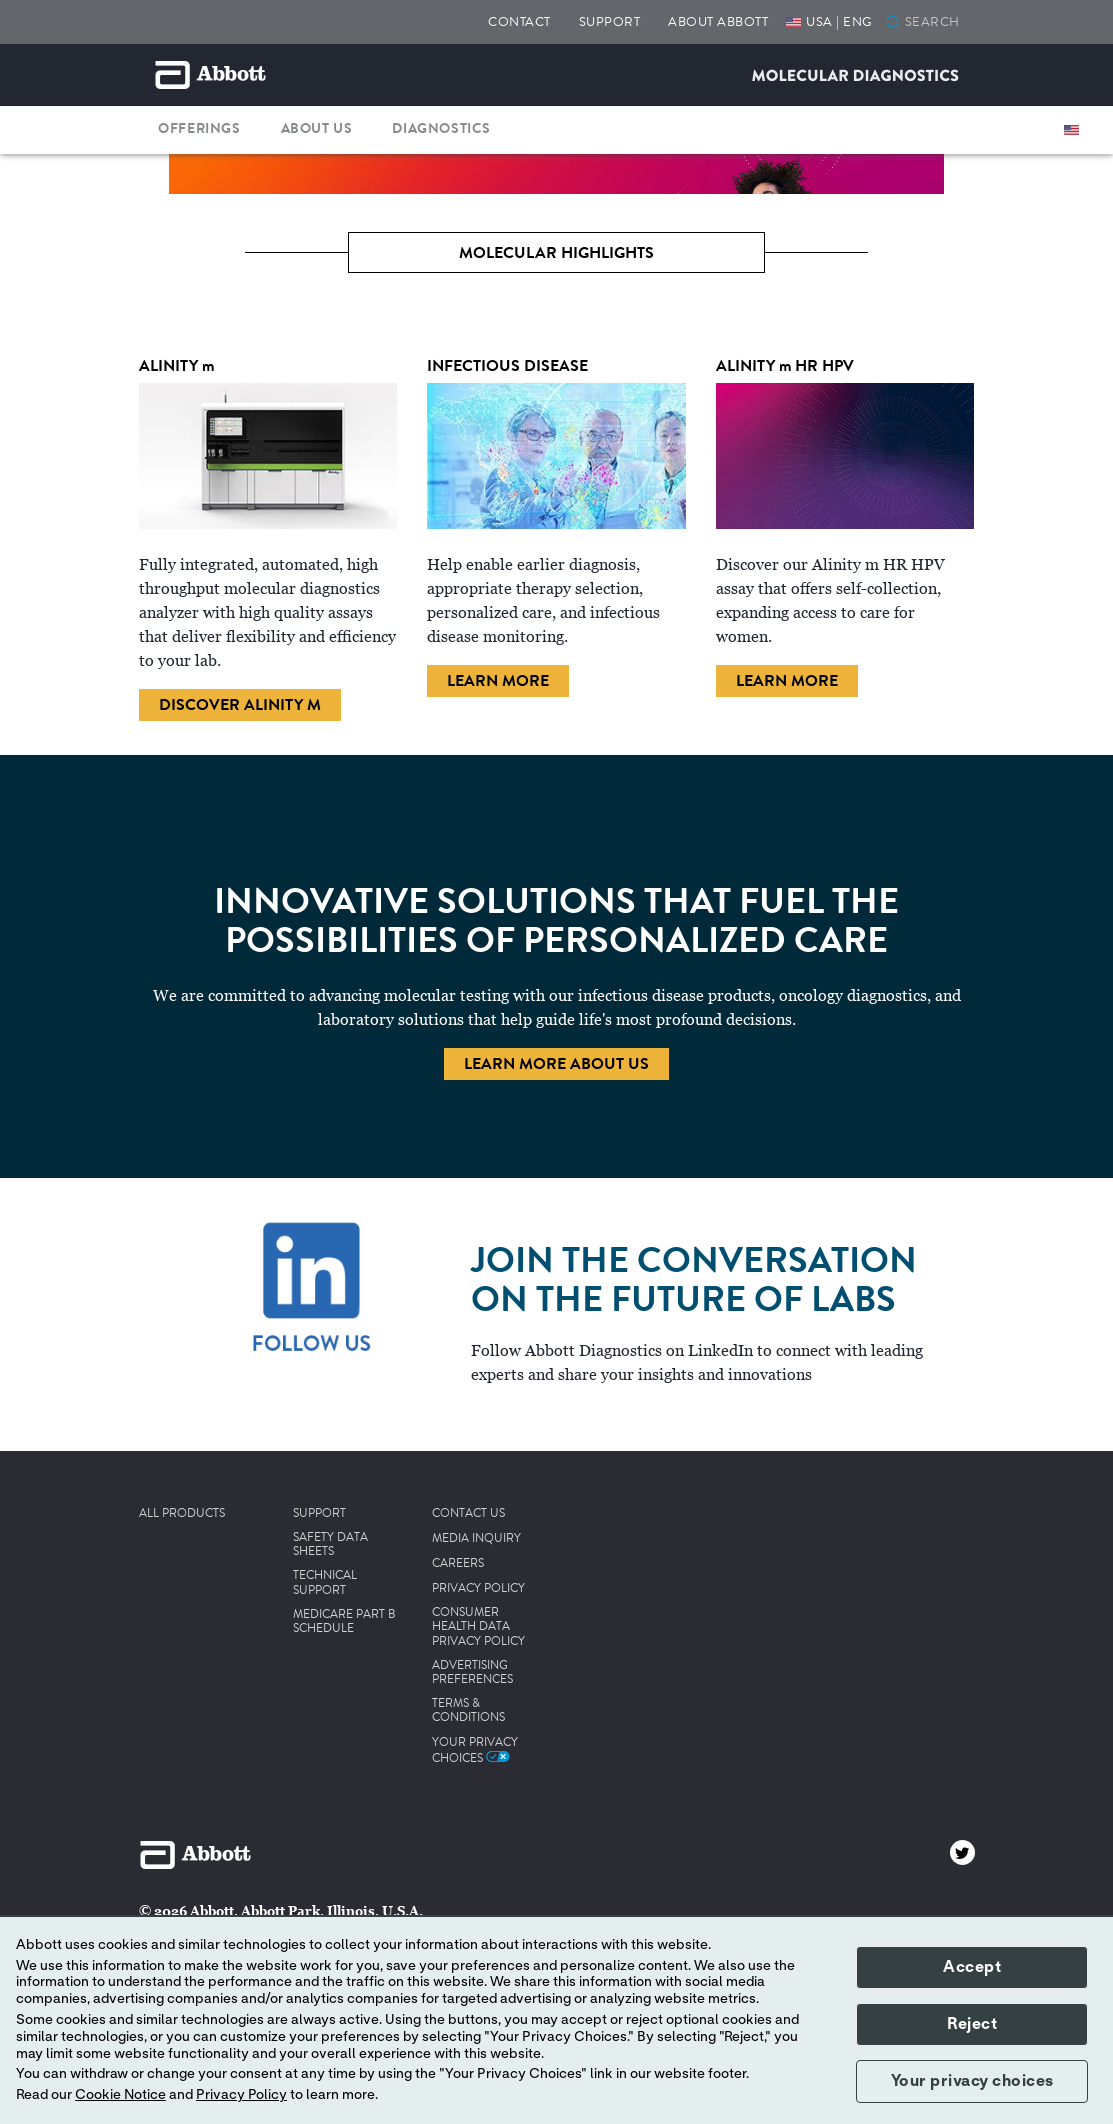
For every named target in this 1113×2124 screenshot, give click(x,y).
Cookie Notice (120, 2095)
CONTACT (519, 21)
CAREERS (458, 1564)
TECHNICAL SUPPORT (325, 1583)
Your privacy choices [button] (972, 2081)
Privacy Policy (241, 2095)
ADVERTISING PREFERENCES (472, 1673)
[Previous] (76, 189)
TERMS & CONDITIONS (468, 1711)
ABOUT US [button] (317, 129)
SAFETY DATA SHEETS (330, 1545)
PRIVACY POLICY (478, 1589)
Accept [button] (972, 1967)
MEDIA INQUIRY (476, 1539)
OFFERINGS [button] (199, 129)
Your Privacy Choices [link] (475, 1750)
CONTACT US (468, 1514)
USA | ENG (839, 21)
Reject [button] (972, 2024)
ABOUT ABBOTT (718, 21)
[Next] (1037, 189)
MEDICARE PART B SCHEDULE (344, 1622)
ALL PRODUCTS (182, 1514)
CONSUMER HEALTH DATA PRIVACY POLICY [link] (478, 1627)
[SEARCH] (937, 23)
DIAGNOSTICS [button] (441, 129)
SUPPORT (610, 21)
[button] (893, 24)
